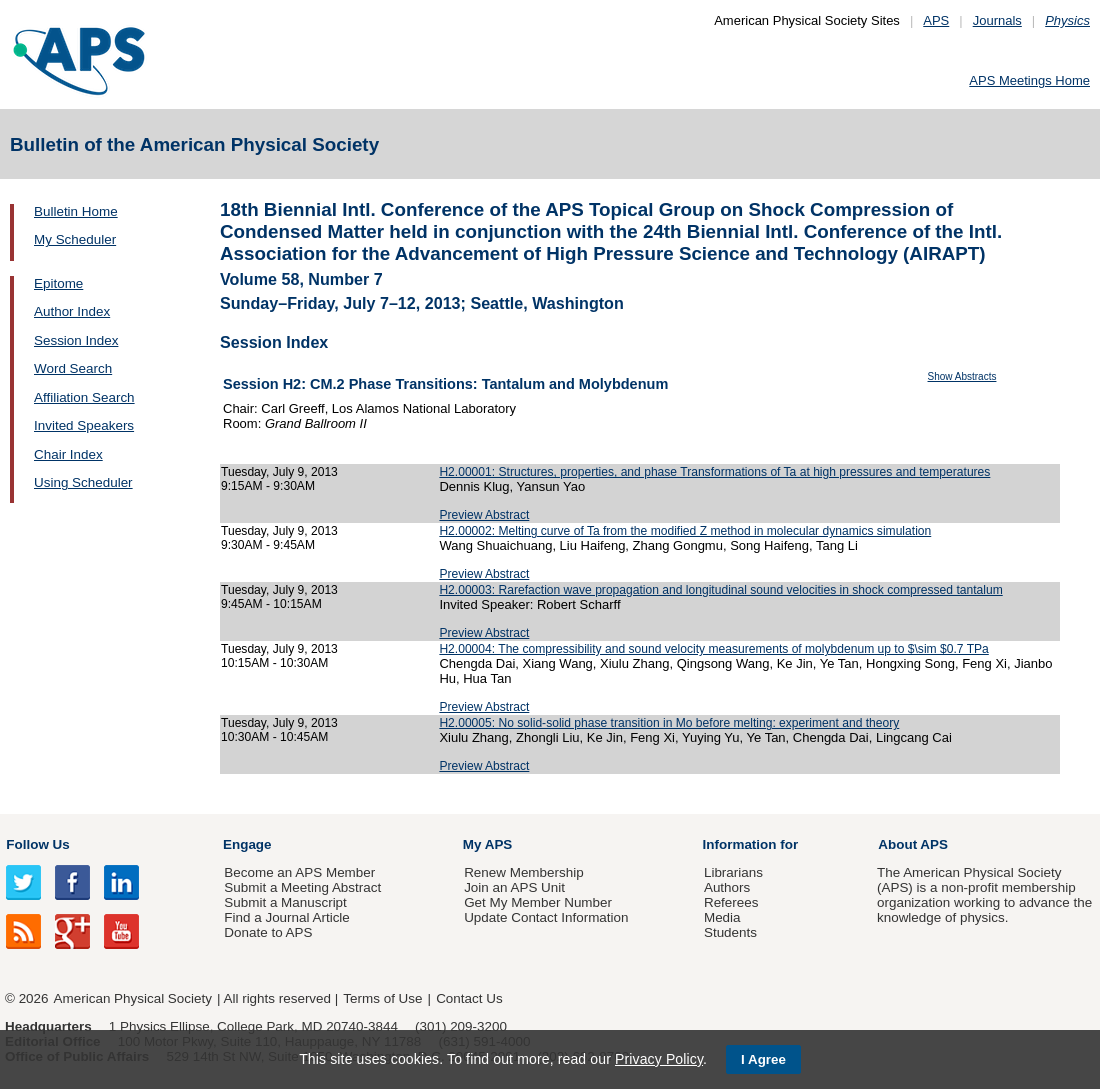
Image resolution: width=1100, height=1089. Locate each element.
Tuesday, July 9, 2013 (279, 472)
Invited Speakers (84, 425)
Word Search (73, 368)
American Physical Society (133, 998)
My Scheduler (75, 239)
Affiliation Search (84, 397)
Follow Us (37, 844)
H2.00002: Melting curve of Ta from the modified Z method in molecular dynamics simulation (685, 531)
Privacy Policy (659, 1059)
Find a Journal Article (286, 917)
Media (722, 917)
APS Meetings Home (1029, 80)
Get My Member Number (538, 902)
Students (730, 932)
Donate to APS (268, 932)
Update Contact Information (546, 917)
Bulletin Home (76, 211)
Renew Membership (524, 872)
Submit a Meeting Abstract (302, 887)
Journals (997, 20)
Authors (727, 887)
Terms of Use (382, 998)
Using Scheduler (83, 482)
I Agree (763, 1059)
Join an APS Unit (514, 887)
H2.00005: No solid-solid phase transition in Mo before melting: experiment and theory (669, 723)
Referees (731, 902)
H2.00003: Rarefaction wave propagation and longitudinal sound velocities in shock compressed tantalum (720, 590)
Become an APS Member (299, 872)
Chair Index (68, 454)
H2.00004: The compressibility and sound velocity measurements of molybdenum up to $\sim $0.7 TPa (713, 649)
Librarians (733, 872)
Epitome (58, 283)
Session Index (76, 340)
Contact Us (469, 998)
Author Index (72, 311)
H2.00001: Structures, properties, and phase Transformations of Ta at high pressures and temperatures (714, 472)
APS (936, 20)
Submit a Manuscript (285, 902)
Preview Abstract (484, 515)
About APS (913, 844)
